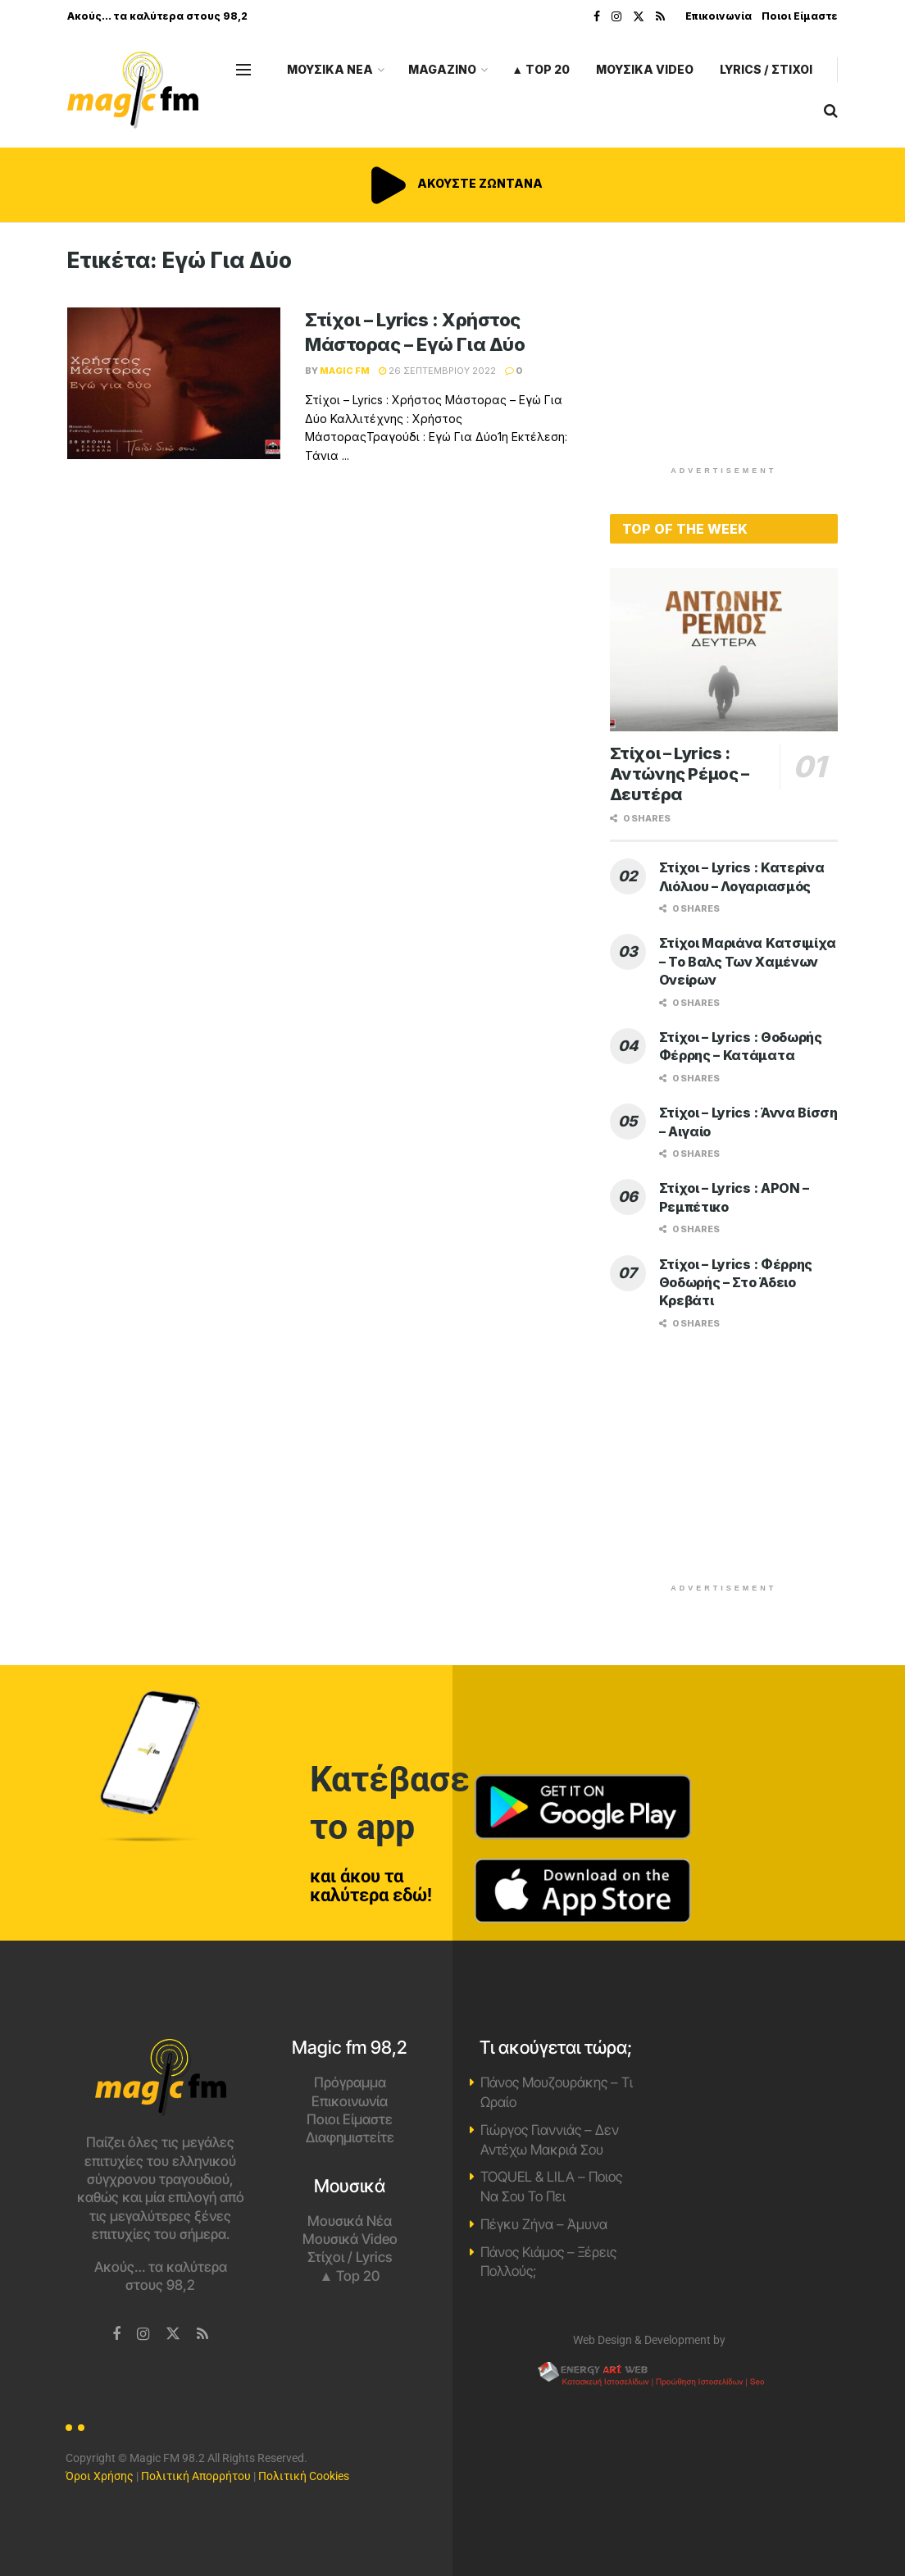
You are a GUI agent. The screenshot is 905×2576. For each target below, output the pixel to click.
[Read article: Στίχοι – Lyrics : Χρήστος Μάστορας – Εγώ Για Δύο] (173, 383)
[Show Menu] (243, 69)
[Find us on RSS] (202, 2334)
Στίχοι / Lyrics (349, 2257)
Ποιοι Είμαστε (800, 16)
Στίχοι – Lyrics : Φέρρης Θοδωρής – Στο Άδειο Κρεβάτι (735, 1282)
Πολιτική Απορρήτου (196, 2476)
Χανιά (744, 2100)
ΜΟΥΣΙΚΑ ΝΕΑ (330, 69)
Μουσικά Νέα (349, 2221)
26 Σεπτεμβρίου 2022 (437, 370)
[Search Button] (831, 110)
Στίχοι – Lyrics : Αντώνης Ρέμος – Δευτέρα (679, 774)
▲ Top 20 (541, 69)
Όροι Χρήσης (100, 2476)
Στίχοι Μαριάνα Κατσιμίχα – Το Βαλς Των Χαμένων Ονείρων (747, 961)
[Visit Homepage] (132, 91)
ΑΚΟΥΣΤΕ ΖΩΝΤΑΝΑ (452, 183)
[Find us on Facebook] (116, 2334)
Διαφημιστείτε (350, 2137)
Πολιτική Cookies (303, 2476)
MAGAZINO (442, 69)
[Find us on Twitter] (173, 2334)
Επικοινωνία (718, 16)
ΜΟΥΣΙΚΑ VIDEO (645, 69)
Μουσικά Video (350, 2239)
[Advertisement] (733, 350)
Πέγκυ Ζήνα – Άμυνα (543, 2224)
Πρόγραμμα (350, 2082)
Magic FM (345, 370)
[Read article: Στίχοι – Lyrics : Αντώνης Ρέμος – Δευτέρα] (724, 649)
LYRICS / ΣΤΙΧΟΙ (766, 69)
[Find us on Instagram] (143, 2334)
